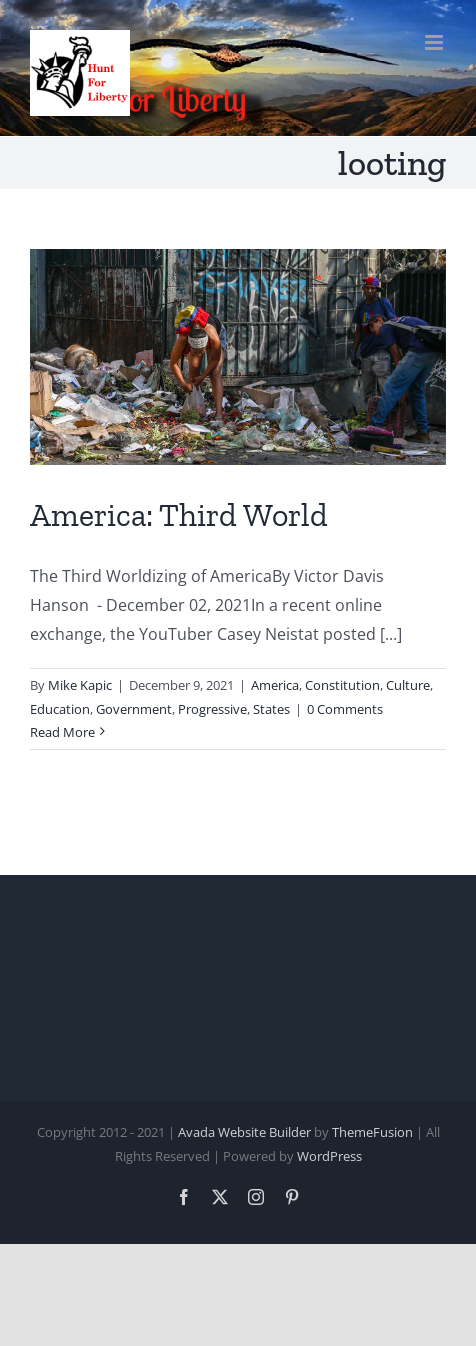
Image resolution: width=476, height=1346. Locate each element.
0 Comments (345, 709)
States (271, 709)
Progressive (212, 709)
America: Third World (179, 515)
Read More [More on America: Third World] (62, 732)
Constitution (342, 685)
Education (60, 709)
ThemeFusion (372, 1132)
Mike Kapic (80, 685)
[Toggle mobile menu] (435, 42)
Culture (408, 685)
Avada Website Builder (244, 1132)
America (275, 685)
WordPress (329, 1156)
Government (134, 709)
